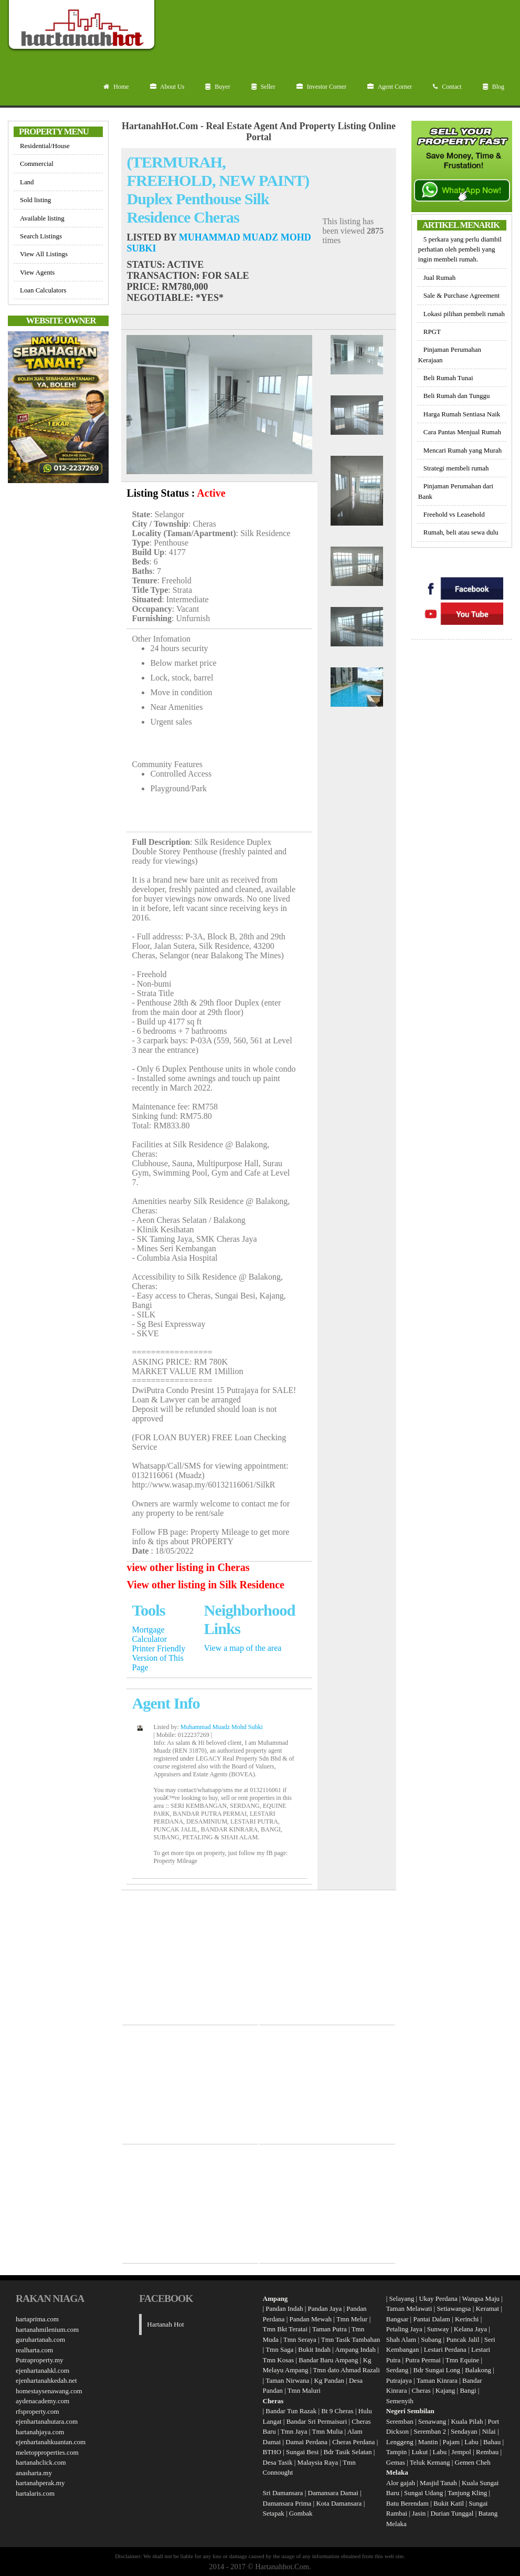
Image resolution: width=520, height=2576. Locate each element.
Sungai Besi (302, 2452)
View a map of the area (243, 1647)
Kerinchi (467, 2319)
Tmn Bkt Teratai (285, 2329)
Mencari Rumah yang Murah (462, 450)
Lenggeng (400, 2442)
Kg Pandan (329, 2380)
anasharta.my (34, 2473)
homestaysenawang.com (49, 2391)
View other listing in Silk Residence (205, 1584)
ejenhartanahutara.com (47, 2421)
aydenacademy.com (42, 2401)
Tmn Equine (462, 2360)
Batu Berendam (408, 2503)
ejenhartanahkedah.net (46, 2380)
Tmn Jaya (294, 2431)
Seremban (400, 2421)
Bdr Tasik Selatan (348, 2452)
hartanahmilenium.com (47, 2329)
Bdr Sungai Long (436, 2370)
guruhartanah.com (40, 2339)
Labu (471, 2442)
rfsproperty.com (37, 2411)
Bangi (468, 2390)
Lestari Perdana (445, 2349)
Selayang (402, 2298)
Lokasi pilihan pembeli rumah (464, 314)
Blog (493, 86)
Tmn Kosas (278, 2360)
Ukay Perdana (438, 2298)
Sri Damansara (283, 2493)
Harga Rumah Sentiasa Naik (461, 414)
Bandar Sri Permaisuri (316, 2421)
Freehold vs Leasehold (454, 514)
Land (27, 182)
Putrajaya (399, 2380)
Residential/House (45, 146)
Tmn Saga (279, 2349)
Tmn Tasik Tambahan (350, 2339)
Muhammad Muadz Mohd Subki (222, 1727)
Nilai (489, 2431)
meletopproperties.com (47, 2452)
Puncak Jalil (462, 2339)
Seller (263, 86)
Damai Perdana (306, 2442)
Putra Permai (423, 2360)
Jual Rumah (439, 277)
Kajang (445, 2390)
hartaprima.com (37, 2319)
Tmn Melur (352, 2319)
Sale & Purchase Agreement (461, 295)
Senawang (433, 2421)
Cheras (421, 2390)
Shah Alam (401, 2339)
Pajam (452, 2442)
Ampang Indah (355, 2349)
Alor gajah (400, 2483)
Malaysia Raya (318, 2462)
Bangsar (397, 2319)
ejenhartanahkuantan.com (51, 2442)
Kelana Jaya (470, 2329)
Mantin (428, 2442)
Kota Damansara (339, 2503)
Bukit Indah (314, 2349)
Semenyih (399, 2401)
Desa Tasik (278, 2462)
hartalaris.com (35, 2493)
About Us (167, 86)
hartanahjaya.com (40, 2432)
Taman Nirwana (287, 2380)
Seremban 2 (430, 2431)
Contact (447, 86)
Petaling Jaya (404, 2329)
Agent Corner (389, 86)
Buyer (217, 86)
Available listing (42, 218)
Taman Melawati (409, 2308)
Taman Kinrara (437, 2380)
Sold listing (35, 200)
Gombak (301, 2513)
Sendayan (465, 2431)
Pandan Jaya (325, 2308)
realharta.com (34, 2350)
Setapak (273, 2513)
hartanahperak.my (40, 2483)
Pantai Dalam (431, 2319)
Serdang (397, 2370)
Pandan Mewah (310, 2319)
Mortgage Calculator (149, 1634)
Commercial (37, 163)
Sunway (438, 2329)
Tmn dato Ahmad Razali (346, 2370)
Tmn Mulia (327, 2431)
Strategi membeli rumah (456, 468)
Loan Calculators (43, 290)
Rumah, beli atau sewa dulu (460, 532)
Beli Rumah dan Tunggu (456, 396)
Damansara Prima (287, 2503)
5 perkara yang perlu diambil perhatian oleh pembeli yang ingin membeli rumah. (460, 249)
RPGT (432, 332)
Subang (431, 2339)
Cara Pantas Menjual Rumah (462, 432)
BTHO (272, 2452)
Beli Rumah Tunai (448, 378)
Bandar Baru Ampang (328, 2360)
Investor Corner (321, 86)
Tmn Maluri (304, 2390)
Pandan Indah (284, 2308)
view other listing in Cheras (187, 1567)
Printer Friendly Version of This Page (158, 1658)
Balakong (478, 2370)
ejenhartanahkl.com (42, 2370)
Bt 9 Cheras (337, 2411)
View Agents (37, 272)
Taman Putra (329, 2329)
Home (116, 86)
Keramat (487, 2308)
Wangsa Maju (481, 2298)
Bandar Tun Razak (291, 2411)
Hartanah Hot (165, 2324)
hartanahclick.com (41, 2462)
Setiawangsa (454, 2308)
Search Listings (41, 236)
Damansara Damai (333, 2493)
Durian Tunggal (452, 2513)
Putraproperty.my (39, 2360)
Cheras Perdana (353, 2442)
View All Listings (44, 254)
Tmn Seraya (299, 2339)
